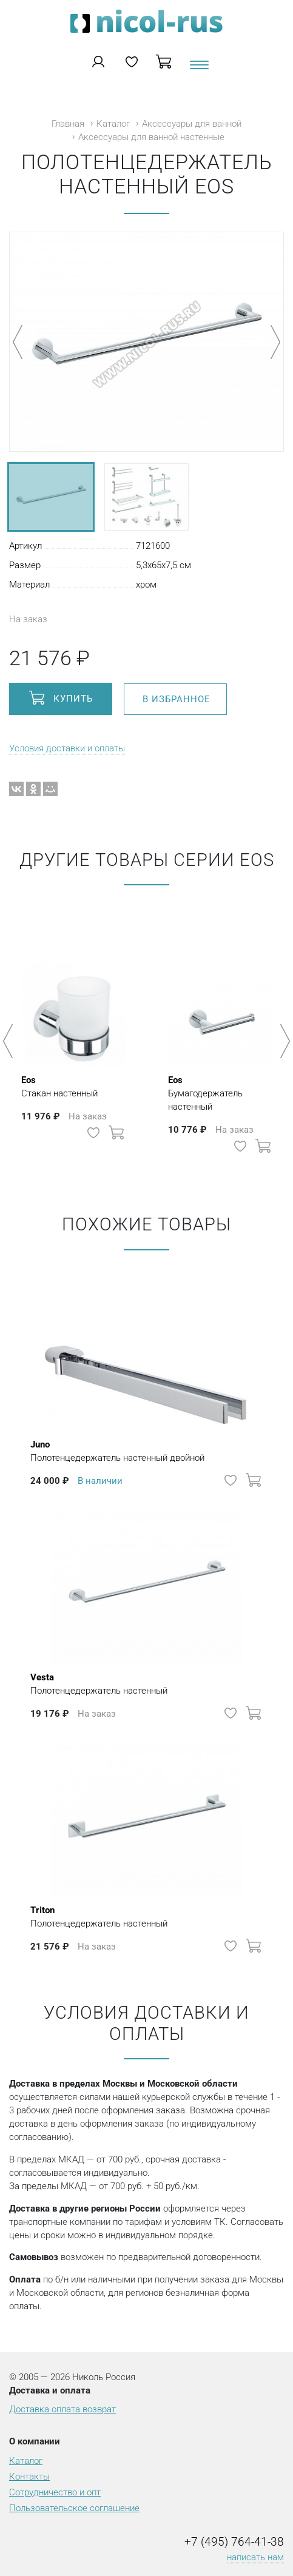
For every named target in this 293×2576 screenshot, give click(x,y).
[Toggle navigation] (198, 69)
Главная (68, 123)
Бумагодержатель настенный (220, 1092)
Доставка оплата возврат (62, 2409)
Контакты (29, 2476)
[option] (73, 1035)
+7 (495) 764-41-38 (234, 2542)
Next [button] (283, 1041)
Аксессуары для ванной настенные (151, 137)
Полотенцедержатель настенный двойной (117, 1450)
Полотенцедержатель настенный (98, 1683)
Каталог (113, 123)
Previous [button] (10, 1041)
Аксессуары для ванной (191, 123)
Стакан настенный (59, 1086)
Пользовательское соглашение (74, 2508)
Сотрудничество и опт (55, 2492)
